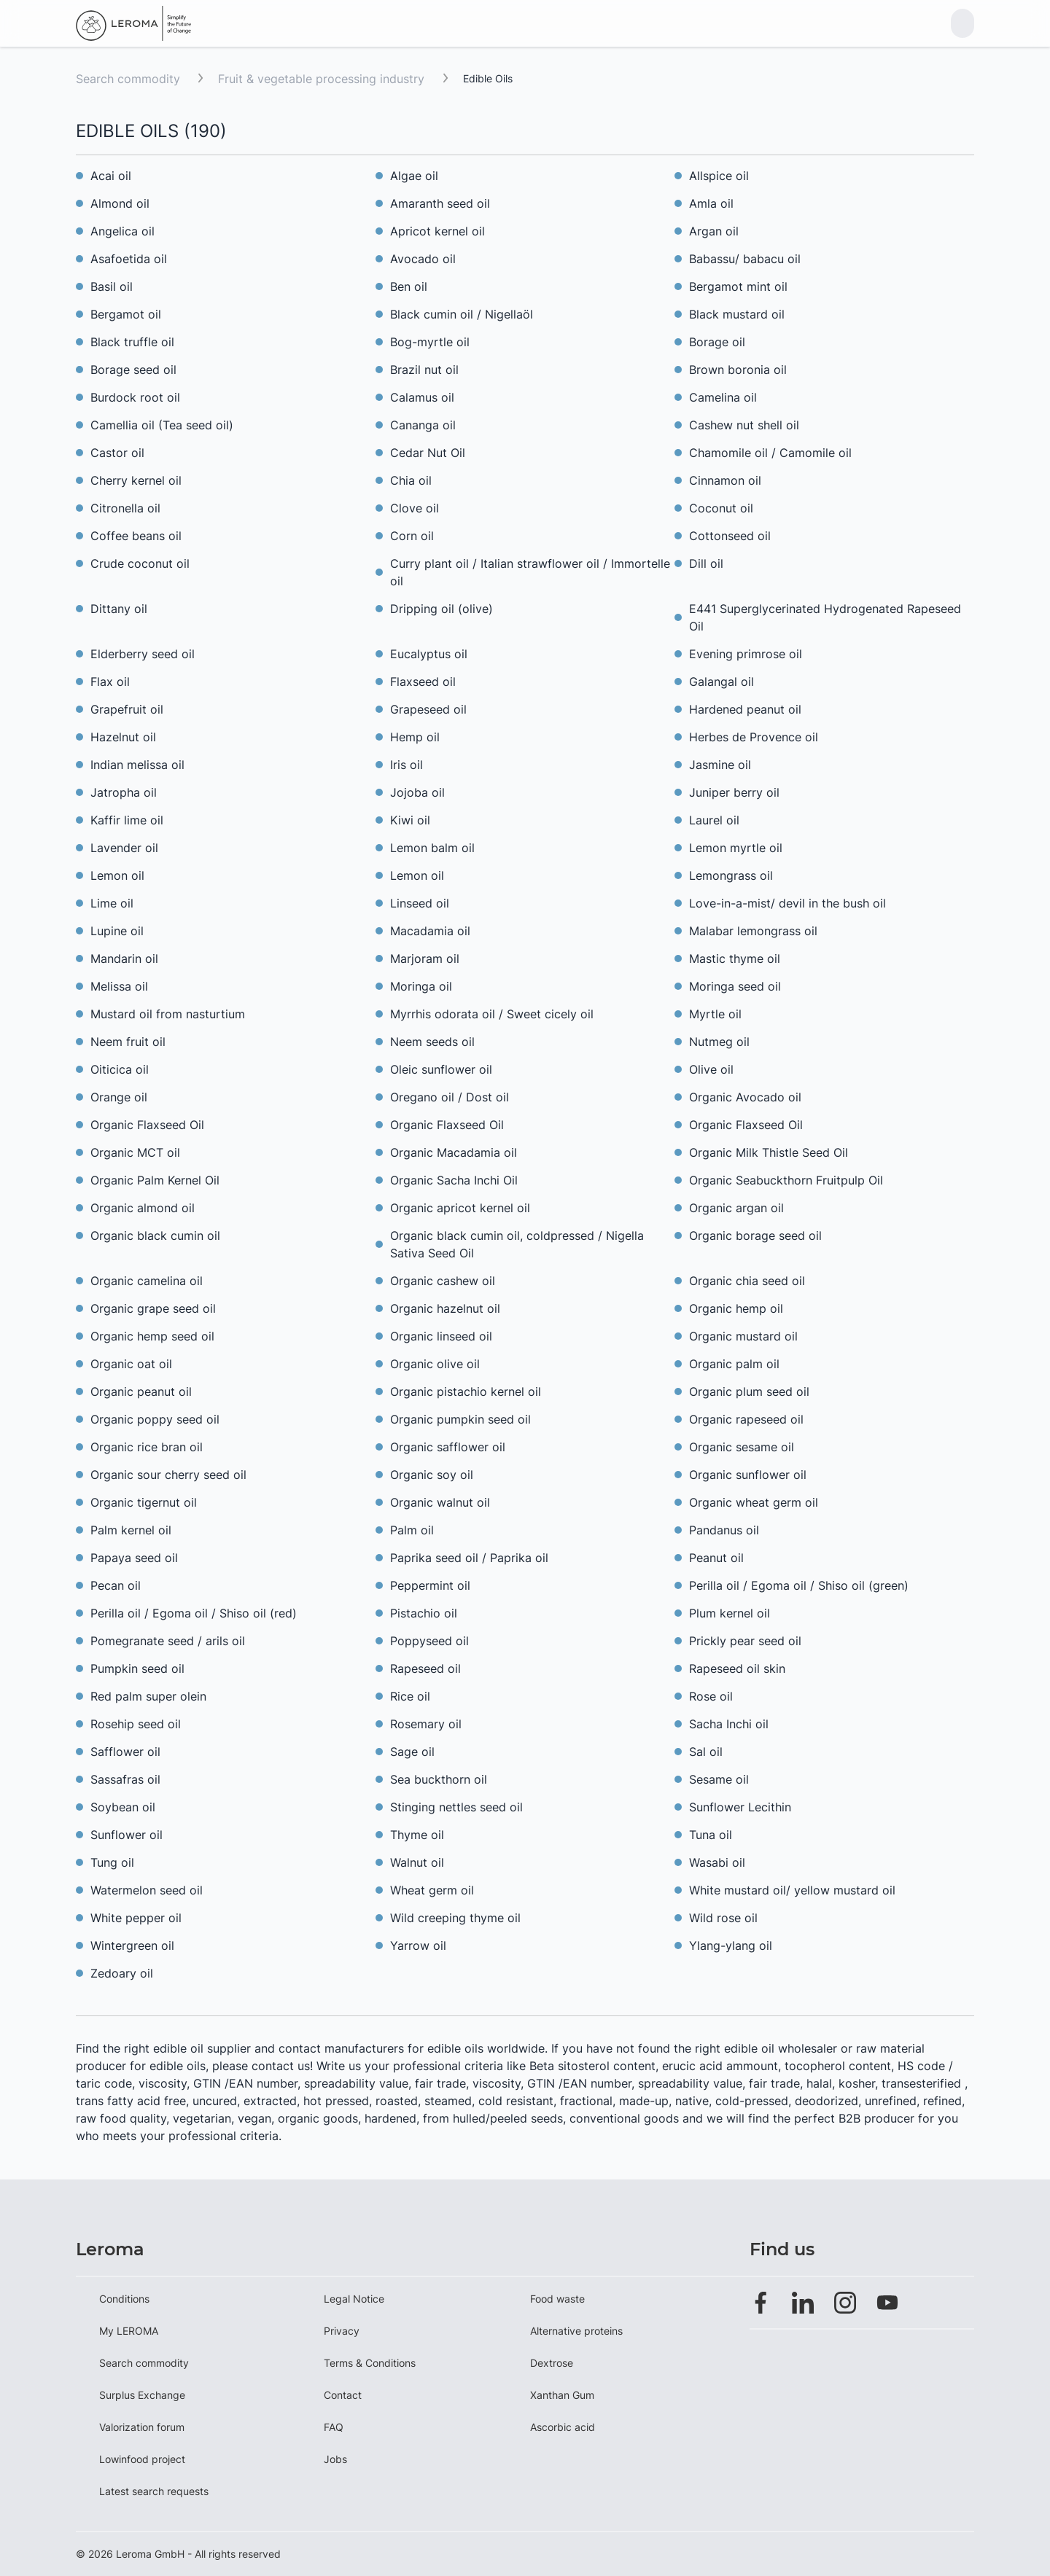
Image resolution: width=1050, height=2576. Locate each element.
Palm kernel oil (130, 1530)
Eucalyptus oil (428, 654)
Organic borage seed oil (755, 1235)
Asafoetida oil (128, 258)
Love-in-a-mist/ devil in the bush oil (787, 903)
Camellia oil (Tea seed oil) (161, 425)
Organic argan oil (736, 1208)
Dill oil (706, 563)
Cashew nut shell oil (744, 425)
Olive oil (711, 1069)
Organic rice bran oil (146, 1447)
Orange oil (118, 1097)
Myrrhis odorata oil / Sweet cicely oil (492, 1014)
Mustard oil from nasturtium (167, 1014)
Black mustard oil (737, 314)
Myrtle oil (715, 1014)
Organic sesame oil (741, 1447)
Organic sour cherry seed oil (168, 1474)
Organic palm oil (734, 1364)
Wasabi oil (717, 1862)
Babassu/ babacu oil (745, 258)
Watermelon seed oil (146, 1890)
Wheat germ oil (432, 1890)
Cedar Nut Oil (427, 452)
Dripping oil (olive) (441, 608)
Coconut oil (721, 508)
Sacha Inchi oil (729, 1724)
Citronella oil (125, 508)
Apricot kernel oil (437, 231)
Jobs (335, 2459)
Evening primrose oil (745, 654)
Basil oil (111, 286)
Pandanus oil (724, 1530)
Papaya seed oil (134, 1557)
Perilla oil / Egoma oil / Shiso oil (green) (799, 1585)
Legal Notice (354, 2298)
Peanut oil (716, 1557)
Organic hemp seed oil (152, 1336)
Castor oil (117, 452)
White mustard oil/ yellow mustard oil (792, 1890)
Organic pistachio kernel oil (465, 1391)
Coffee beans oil (136, 535)
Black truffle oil (132, 342)
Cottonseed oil (730, 535)
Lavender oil (124, 847)
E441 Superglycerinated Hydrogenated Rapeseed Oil (825, 617)
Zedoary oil (121, 1973)
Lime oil (111, 903)
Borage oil (717, 342)
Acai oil (110, 175)
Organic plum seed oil (749, 1391)
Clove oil (414, 508)
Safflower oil (125, 1751)
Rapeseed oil (425, 1668)
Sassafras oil (125, 1779)
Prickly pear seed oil (745, 1641)
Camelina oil (723, 397)
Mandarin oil (124, 958)
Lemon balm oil (432, 847)
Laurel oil (714, 820)
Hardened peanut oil (745, 709)
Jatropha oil (123, 792)
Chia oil (411, 480)
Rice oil (410, 1696)
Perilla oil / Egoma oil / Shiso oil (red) (193, 1613)
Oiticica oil (119, 1069)
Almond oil (119, 203)
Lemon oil (117, 875)
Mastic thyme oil (734, 958)
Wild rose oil (723, 1917)
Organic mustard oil (743, 1336)
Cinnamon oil (725, 480)
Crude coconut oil (140, 563)
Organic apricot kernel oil (460, 1208)
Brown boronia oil (738, 369)
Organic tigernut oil (143, 1502)
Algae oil (414, 175)
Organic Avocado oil (745, 1097)
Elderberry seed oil (142, 654)
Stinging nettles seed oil (456, 1807)
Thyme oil (417, 1834)
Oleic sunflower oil (441, 1069)
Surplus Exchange (142, 2395)
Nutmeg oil (719, 1041)
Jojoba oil (417, 792)
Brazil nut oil (424, 369)
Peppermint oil (430, 1585)
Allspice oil (719, 175)
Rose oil (711, 1696)
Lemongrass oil (731, 875)
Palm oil (412, 1530)
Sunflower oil (126, 1834)
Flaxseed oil (423, 681)
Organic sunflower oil (747, 1474)
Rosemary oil (426, 1724)
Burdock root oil (135, 397)
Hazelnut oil (123, 737)
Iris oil (406, 764)
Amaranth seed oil (440, 203)
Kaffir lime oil (126, 820)
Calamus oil (422, 397)
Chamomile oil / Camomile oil (770, 452)
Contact (343, 2395)
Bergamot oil (125, 314)
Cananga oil (423, 425)
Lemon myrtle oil (737, 847)
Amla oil (711, 203)
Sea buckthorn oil (438, 1779)
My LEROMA (128, 2331)
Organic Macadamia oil (453, 1152)
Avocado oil (423, 258)
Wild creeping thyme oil (455, 1917)
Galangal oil (721, 681)
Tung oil (112, 1862)
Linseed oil (419, 903)
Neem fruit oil (128, 1041)
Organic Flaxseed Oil (147, 1124)
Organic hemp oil (736, 1308)
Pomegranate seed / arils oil (167, 1641)
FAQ (333, 2427)
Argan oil (714, 231)
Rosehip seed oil (135, 1724)
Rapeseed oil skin (737, 1668)
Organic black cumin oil (155, 1235)
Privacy (341, 2331)
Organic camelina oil (146, 1280)
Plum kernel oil (729, 1613)
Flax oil (110, 681)
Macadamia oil (430, 931)
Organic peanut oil (141, 1391)
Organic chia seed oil (747, 1280)
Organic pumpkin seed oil (460, 1419)
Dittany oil (118, 608)
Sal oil (706, 1751)
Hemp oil (415, 737)
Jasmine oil (720, 764)
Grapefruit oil (126, 709)
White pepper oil (136, 1917)
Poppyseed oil (429, 1641)
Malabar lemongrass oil (753, 931)
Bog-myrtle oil (430, 342)
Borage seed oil (133, 369)
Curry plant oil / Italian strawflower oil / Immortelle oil (530, 572)
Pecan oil (115, 1585)
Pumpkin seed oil (137, 1668)
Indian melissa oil (137, 764)
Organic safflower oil (447, 1447)
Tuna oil (710, 1834)
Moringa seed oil (735, 986)
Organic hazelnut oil (445, 1308)
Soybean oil (122, 1807)
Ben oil (408, 286)
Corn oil (412, 535)
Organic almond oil (142, 1208)
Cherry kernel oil (136, 480)
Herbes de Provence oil (753, 737)
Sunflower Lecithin (740, 1807)
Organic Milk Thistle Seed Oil (768, 1152)
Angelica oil (122, 231)
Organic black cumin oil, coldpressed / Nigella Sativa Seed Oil (517, 1244)
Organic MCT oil (135, 1152)
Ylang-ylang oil (730, 1945)
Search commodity (128, 78)
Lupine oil (117, 931)
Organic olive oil (435, 1364)
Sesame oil (719, 1779)
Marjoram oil (424, 958)
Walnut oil (417, 1862)
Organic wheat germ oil (753, 1502)
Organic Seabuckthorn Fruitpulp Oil (786, 1180)
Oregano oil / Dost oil (449, 1097)
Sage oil (412, 1751)
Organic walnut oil (440, 1502)
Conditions (124, 2298)
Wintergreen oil (132, 1945)
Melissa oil (119, 986)
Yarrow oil (418, 1945)
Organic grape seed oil (153, 1308)
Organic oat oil (131, 1364)
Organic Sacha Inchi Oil (454, 1180)
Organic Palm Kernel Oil (154, 1180)
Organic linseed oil (441, 1336)
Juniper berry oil (734, 792)
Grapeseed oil (428, 709)
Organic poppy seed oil (154, 1419)
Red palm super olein (148, 1696)
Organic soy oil (431, 1474)
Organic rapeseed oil (746, 1419)
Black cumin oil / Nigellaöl (461, 314)
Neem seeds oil (432, 1041)
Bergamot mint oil (738, 286)
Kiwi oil (410, 820)
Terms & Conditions (370, 2363)
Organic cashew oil (442, 1280)
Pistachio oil (423, 1613)
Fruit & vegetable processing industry (323, 78)
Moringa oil (421, 986)
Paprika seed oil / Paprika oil (469, 1557)
